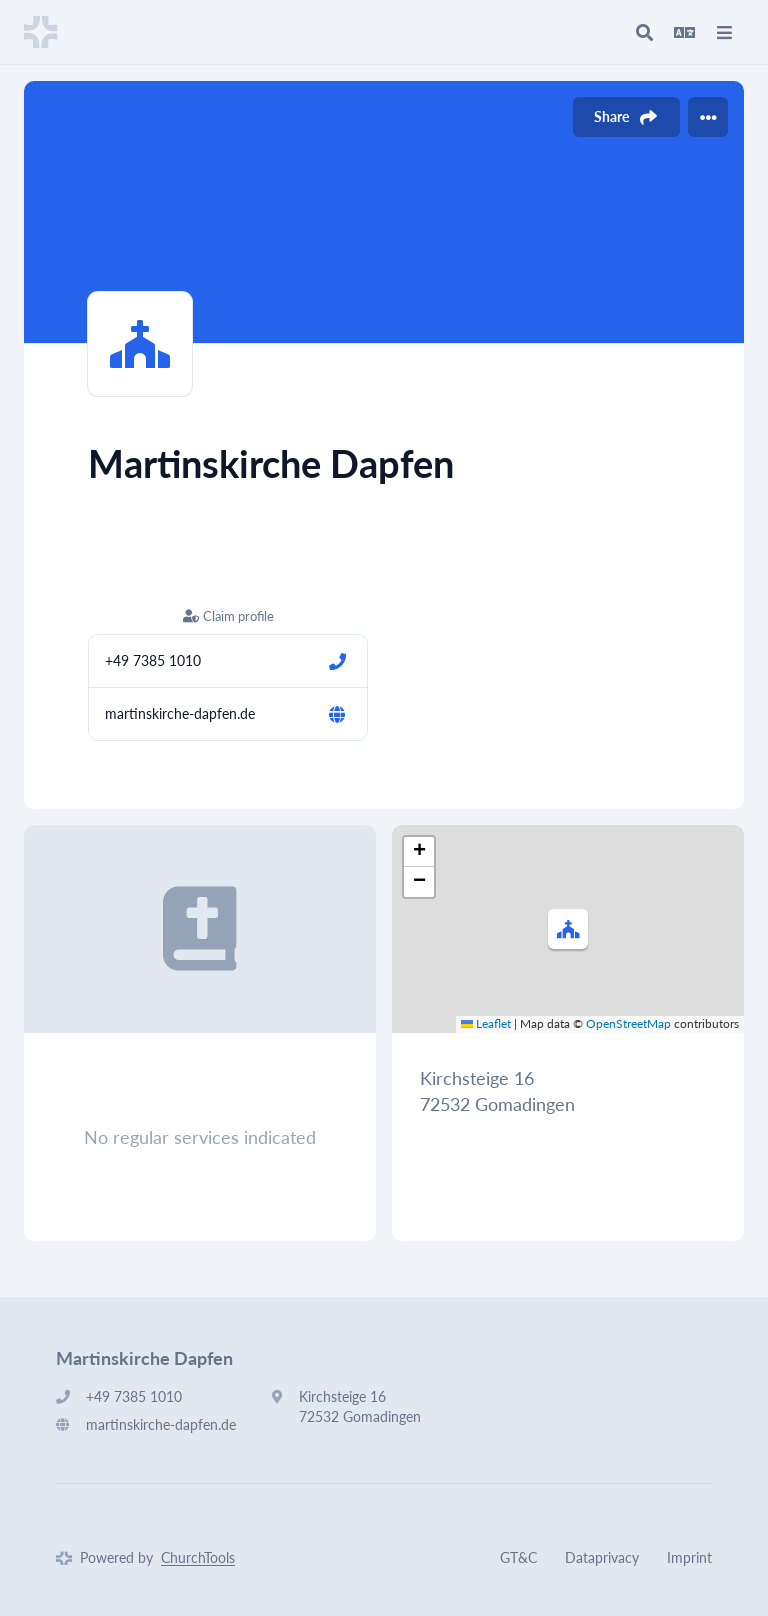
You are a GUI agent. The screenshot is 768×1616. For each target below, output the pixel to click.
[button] (568, 929)
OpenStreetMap (628, 1023)
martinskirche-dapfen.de (180, 713)
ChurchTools (198, 1557)
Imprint (689, 1557)
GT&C (518, 1557)
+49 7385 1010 (153, 660)
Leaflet (486, 1023)
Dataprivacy (602, 1557)
